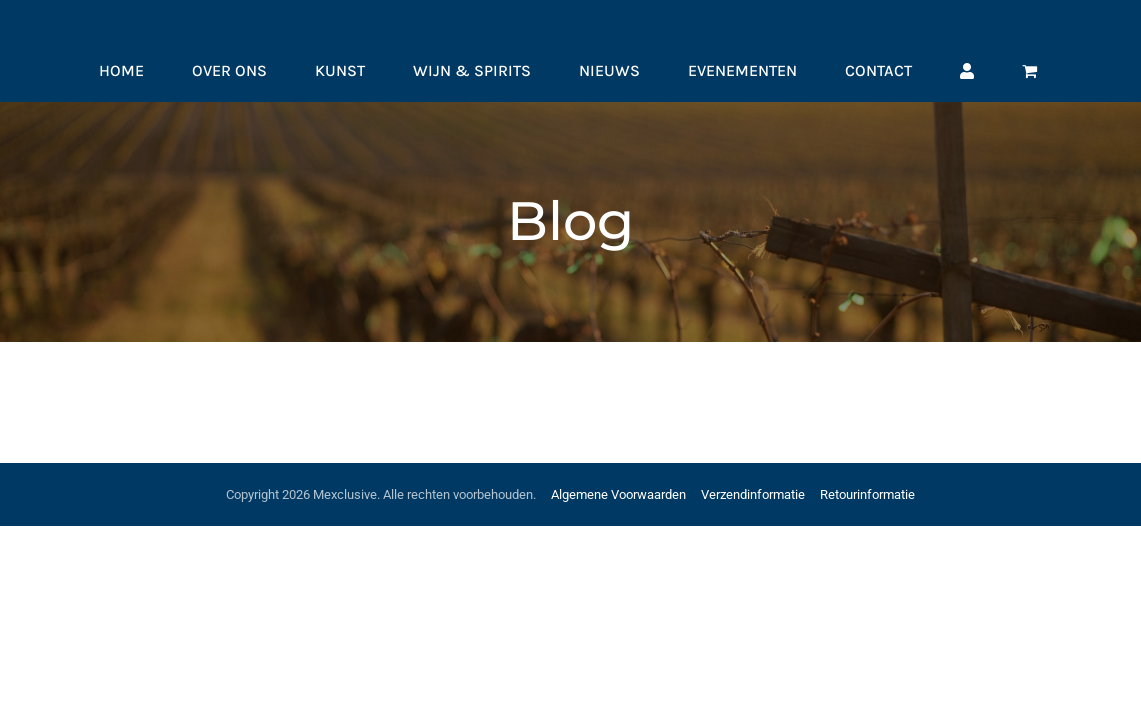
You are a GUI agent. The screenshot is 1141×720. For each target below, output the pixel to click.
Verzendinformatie (753, 494)
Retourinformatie (867, 494)
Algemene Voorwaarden (618, 494)
